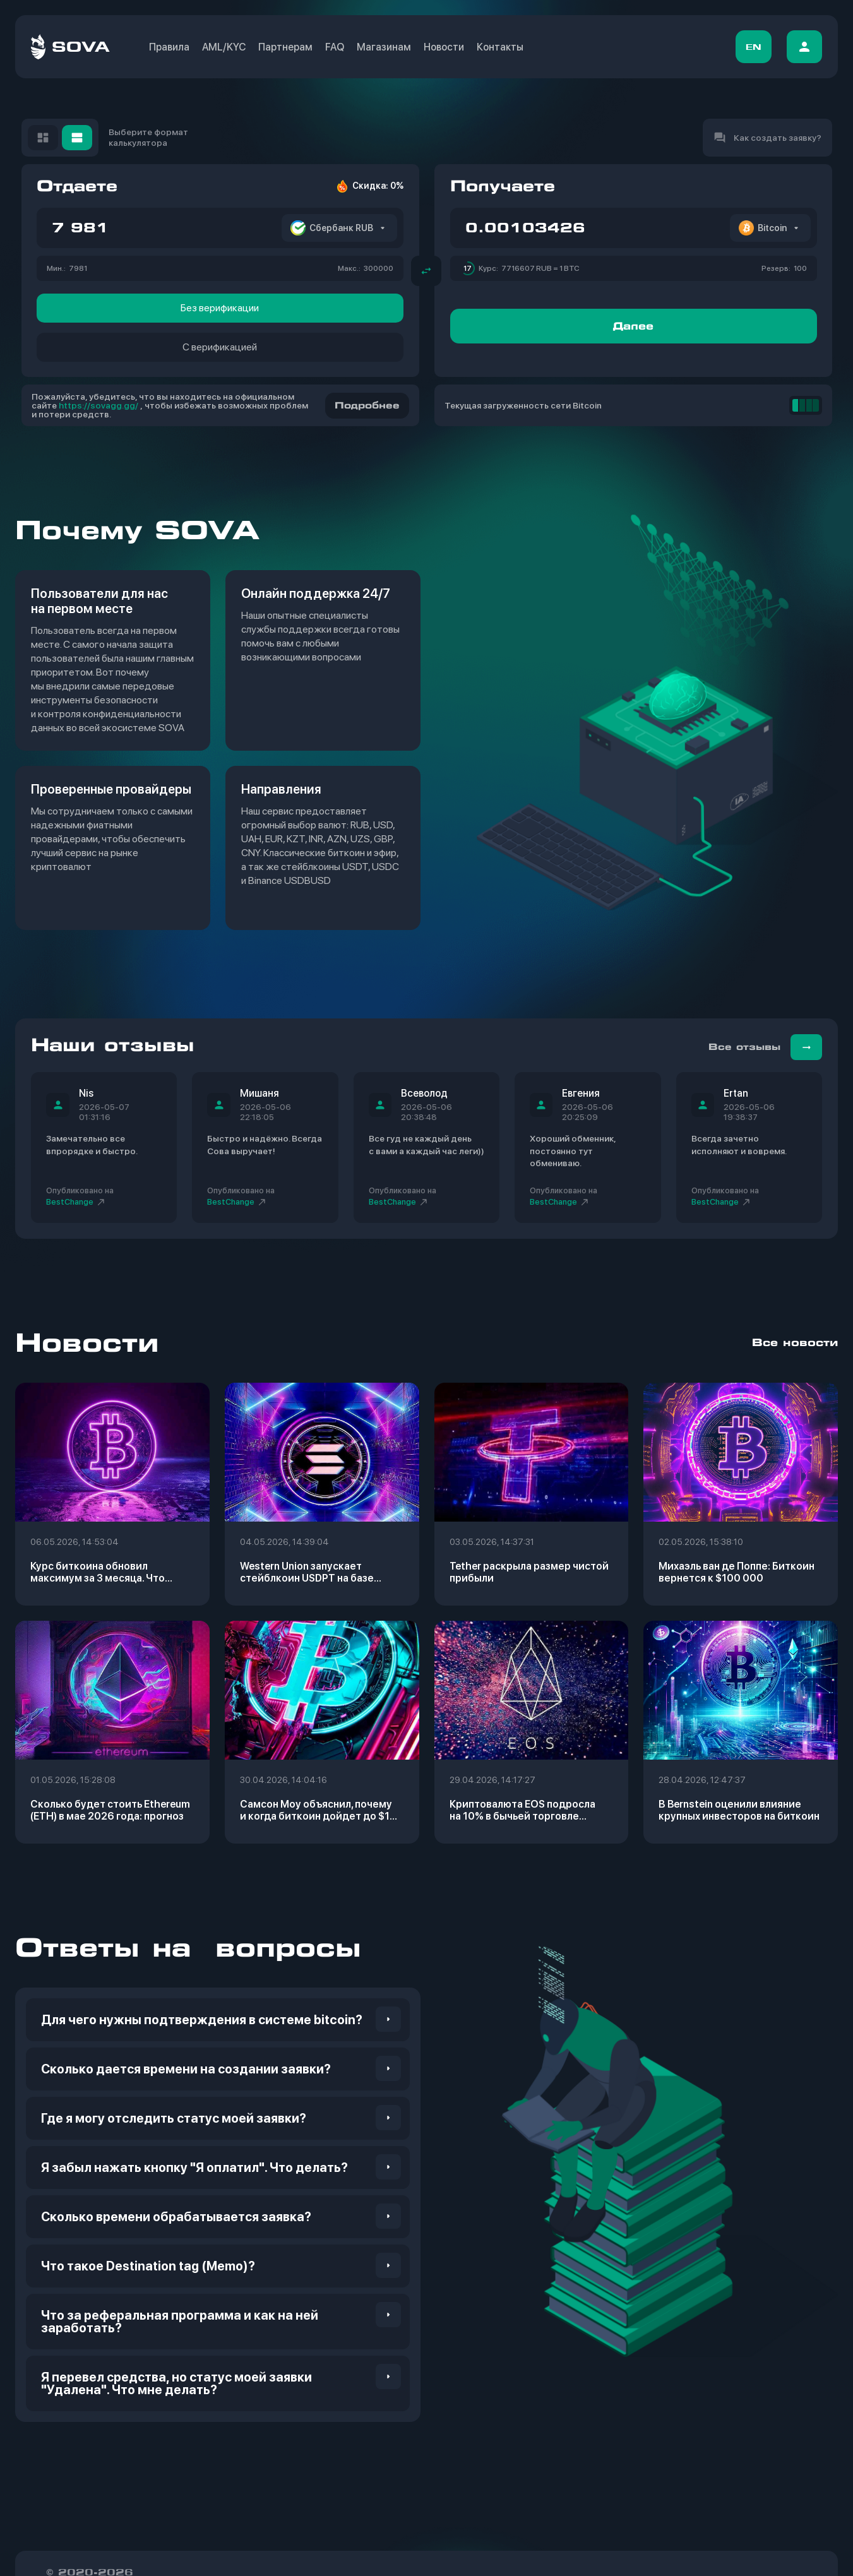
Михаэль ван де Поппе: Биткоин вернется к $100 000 (736, 1572)
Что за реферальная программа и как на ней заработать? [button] (179, 2321)
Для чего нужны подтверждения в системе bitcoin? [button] (201, 2019)
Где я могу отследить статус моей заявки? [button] (173, 2118)
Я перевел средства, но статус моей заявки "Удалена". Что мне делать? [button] (176, 2383)
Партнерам (285, 47)
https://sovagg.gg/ (98, 405)
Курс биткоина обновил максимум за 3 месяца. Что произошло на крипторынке (99, 1572)
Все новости (795, 1343)
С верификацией (219, 347)
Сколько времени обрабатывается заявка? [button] (176, 2216)
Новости (444, 47)
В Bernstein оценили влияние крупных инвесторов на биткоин (739, 1810)
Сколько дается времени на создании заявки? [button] (186, 2069)
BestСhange (76, 1202)
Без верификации (220, 308)
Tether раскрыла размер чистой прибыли (529, 1572)
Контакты (500, 47)
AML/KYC (224, 47)
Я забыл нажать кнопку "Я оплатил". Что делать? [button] (194, 2167)
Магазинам (384, 47)
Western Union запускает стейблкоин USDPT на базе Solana (307, 1572)
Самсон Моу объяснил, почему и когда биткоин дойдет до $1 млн (316, 1810)
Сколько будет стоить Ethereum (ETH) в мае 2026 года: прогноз (110, 1810)
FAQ (334, 47)
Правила (169, 47)
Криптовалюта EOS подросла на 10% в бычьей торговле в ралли (522, 1810)
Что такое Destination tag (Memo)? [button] (148, 2266)
